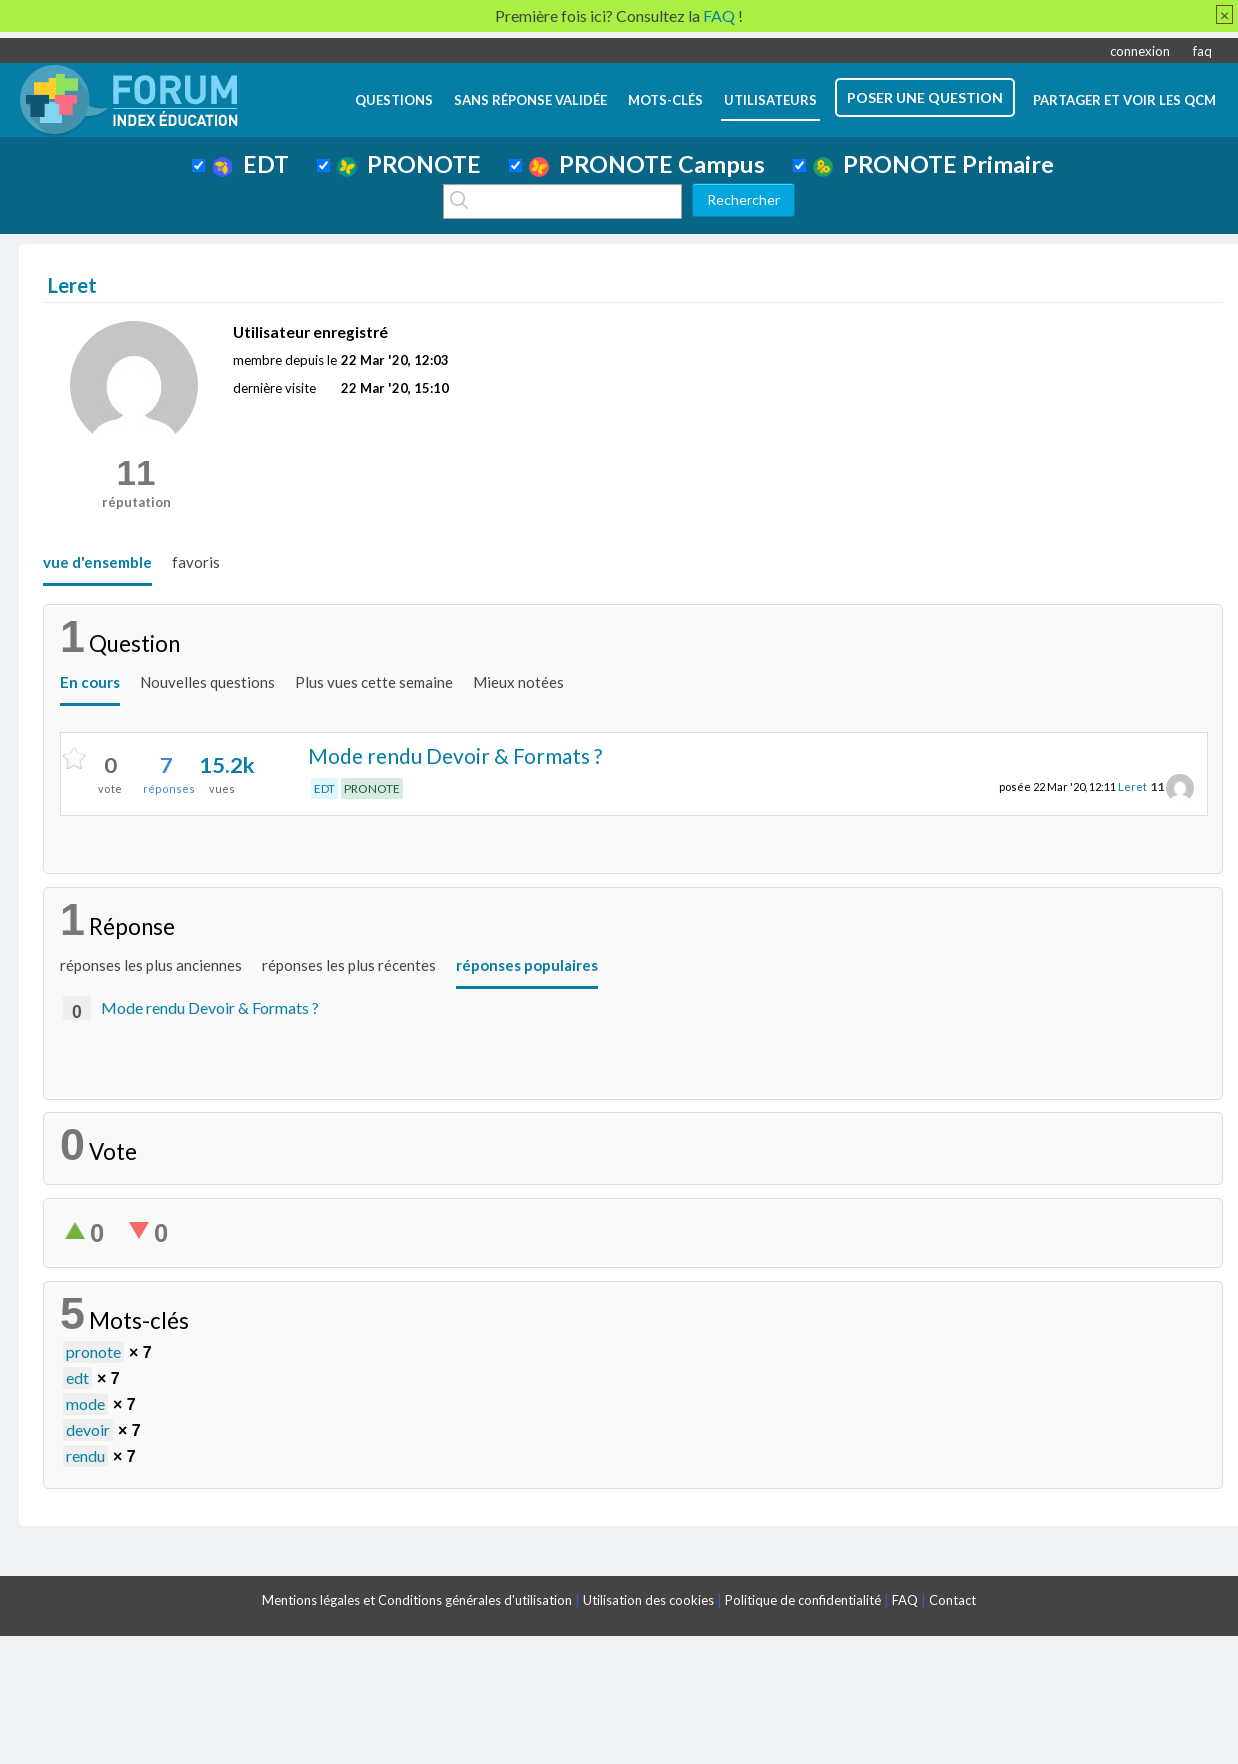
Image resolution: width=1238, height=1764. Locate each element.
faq (1202, 51)
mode (85, 1403)
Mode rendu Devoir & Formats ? (455, 755)
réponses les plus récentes (349, 965)
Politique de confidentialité (803, 1600)
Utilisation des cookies (648, 1600)
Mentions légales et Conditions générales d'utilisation (417, 1600)
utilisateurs (770, 100)
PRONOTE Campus (647, 164)
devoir (88, 1429)
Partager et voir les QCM (1124, 100)
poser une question (925, 97)
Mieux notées (518, 682)
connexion (1140, 51)
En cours (90, 682)
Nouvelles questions (207, 682)
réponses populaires (527, 965)
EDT (250, 164)
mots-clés (665, 100)
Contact (952, 1600)
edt (77, 1377)
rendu (85, 1455)
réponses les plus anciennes (151, 965)
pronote (93, 1351)
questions (394, 100)
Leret (1132, 786)
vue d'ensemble (97, 562)
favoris (196, 562)
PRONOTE (409, 164)
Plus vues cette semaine (374, 682)
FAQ (905, 1600)
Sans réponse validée (530, 100)
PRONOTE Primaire (933, 164)
